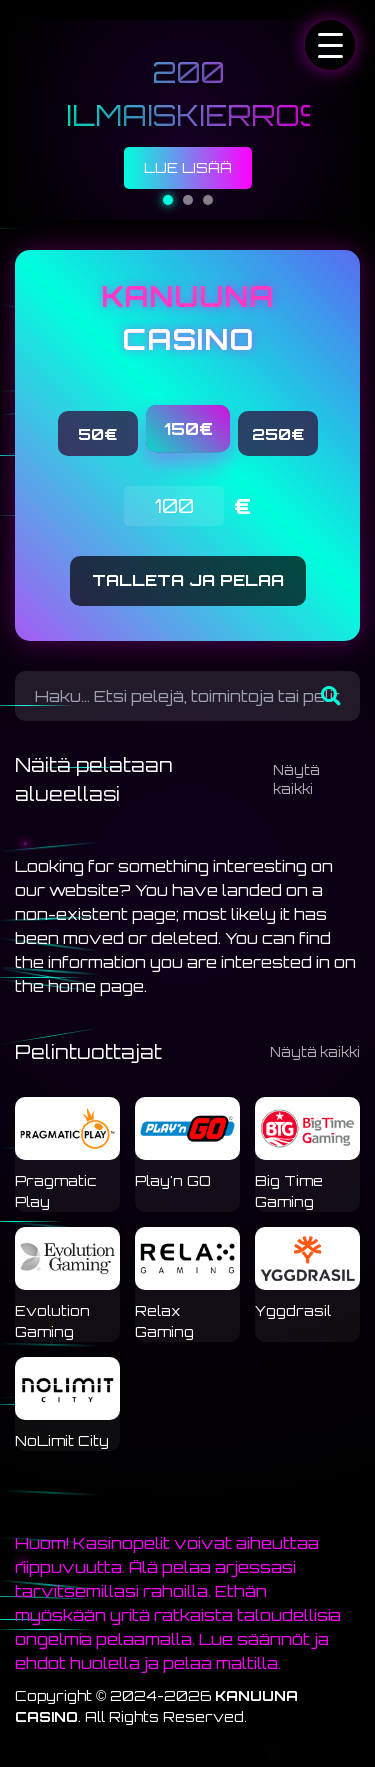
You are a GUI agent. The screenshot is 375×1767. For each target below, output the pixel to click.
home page (96, 986)
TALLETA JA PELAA (188, 580)
